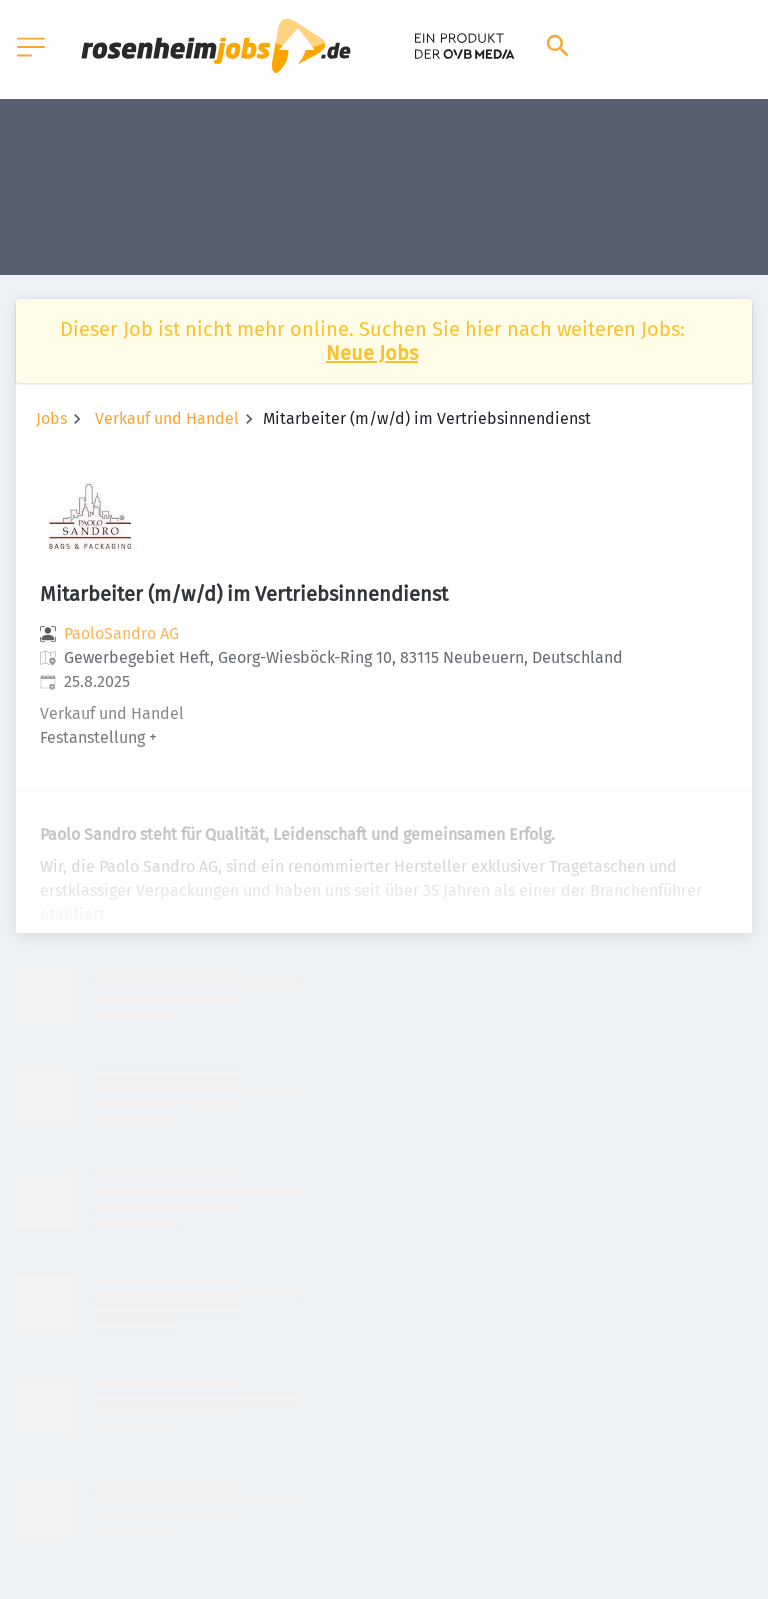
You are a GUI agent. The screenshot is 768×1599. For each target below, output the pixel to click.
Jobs (51, 418)
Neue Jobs (372, 353)
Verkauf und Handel (167, 418)
